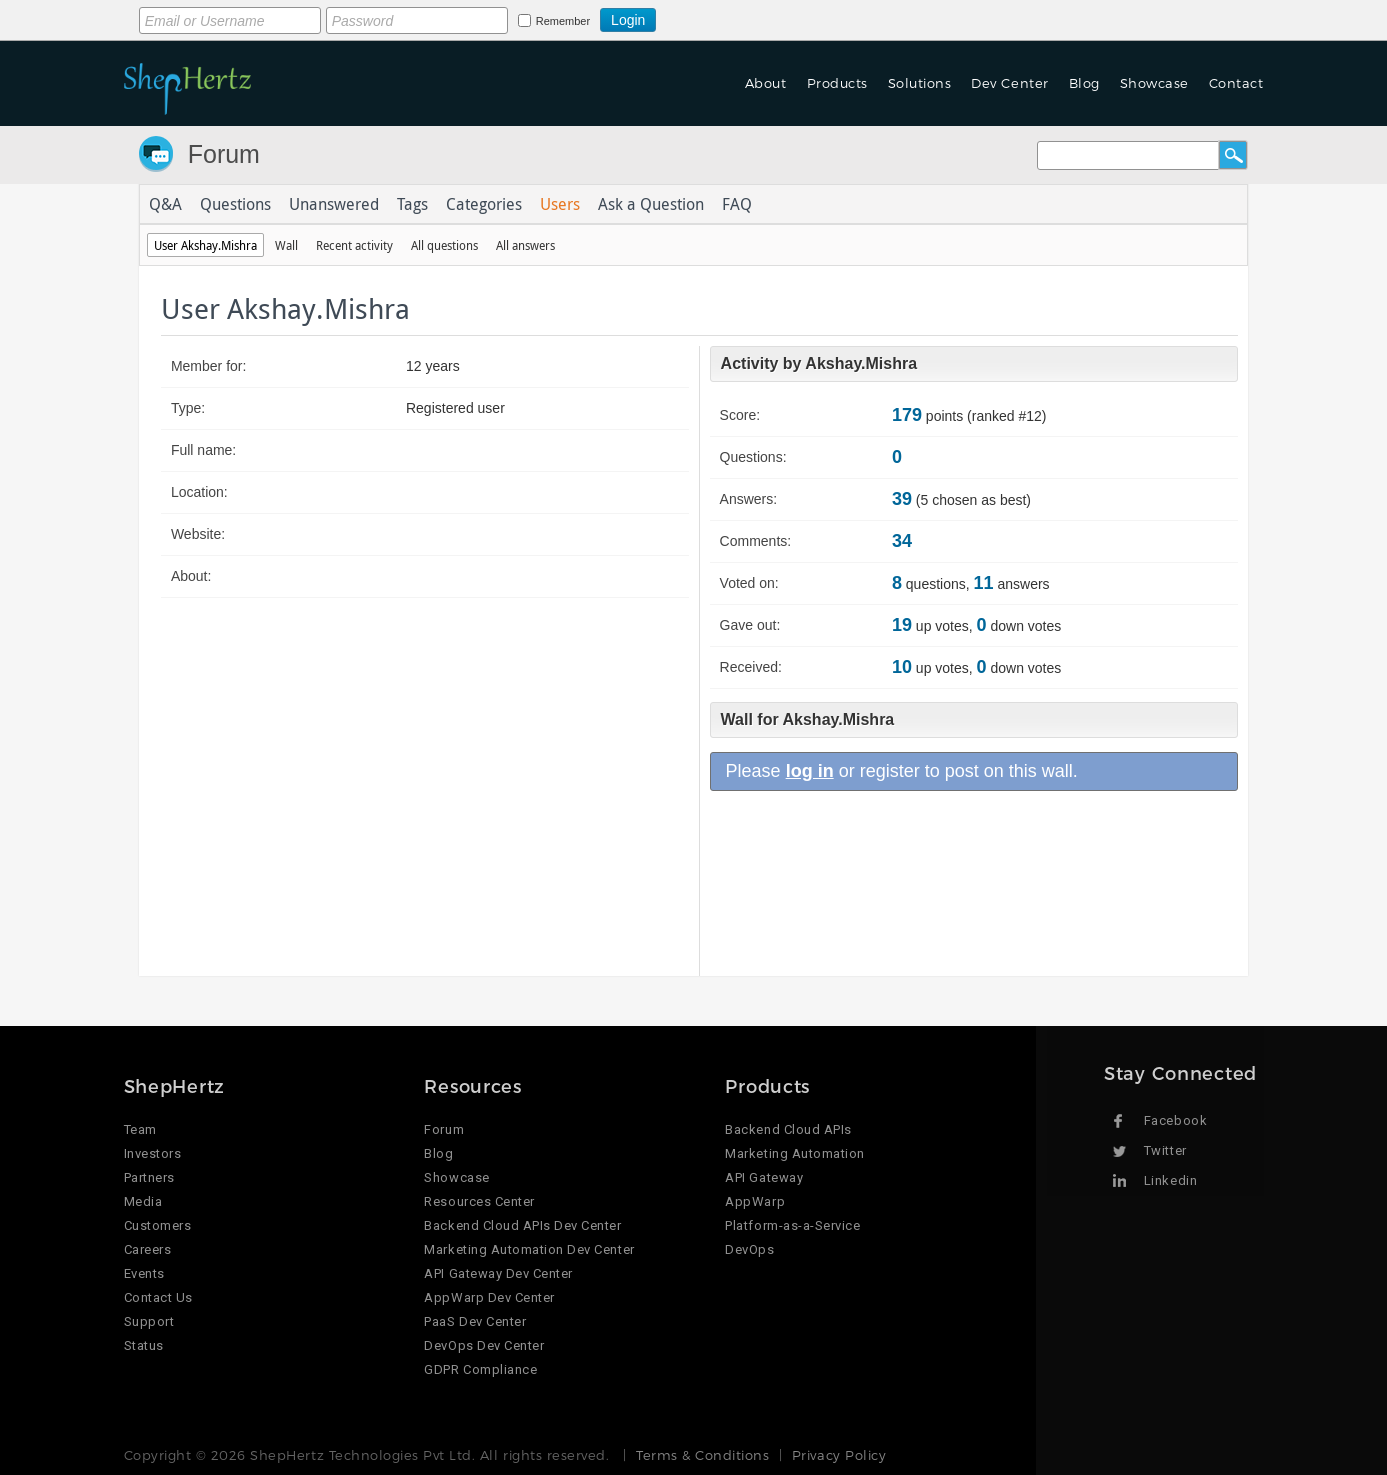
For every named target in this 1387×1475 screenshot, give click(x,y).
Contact (1236, 83)
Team (140, 1129)
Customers (158, 1225)
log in (810, 771)
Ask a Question (651, 204)
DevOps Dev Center (484, 1345)
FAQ (737, 204)
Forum (224, 154)
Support (149, 1321)
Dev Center (1009, 83)
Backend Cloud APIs (788, 1129)
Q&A (165, 204)
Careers (148, 1249)
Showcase (1154, 83)
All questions (444, 245)
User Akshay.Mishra (205, 245)
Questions (235, 204)
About (766, 83)
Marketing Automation (794, 1153)
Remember (563, 21)
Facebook (1175, 1120)
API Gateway (764, 1177)
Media (143, 1201)
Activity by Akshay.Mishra (819, 363)
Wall (286, 245)
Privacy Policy (839, 1455)
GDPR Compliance (480, 1369)
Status (144, 1345)
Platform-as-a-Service (792, 1225)
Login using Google (705, 17)
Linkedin (1170, 1180)
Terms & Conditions (702, 1455)
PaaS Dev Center (475, 1321)
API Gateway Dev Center (498, 1273)
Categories (484, 204)
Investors (153, 1153)
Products (837, 83)
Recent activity (354, 245)
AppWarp (755, 1201)
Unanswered (334, 204)
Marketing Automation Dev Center (529, 1249)
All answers (525, 245)
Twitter (1165, 1150)
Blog (1084, 83)
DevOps (749, 1249)
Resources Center (479, 1201)
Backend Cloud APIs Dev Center (522, 1225)
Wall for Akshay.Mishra (808, 719)
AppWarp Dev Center (489, 1297)
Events (144, 1273)
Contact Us (158, 1297)
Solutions (920, 83)
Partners (149, 1177)
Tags (412, 204)
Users (560, 204)
